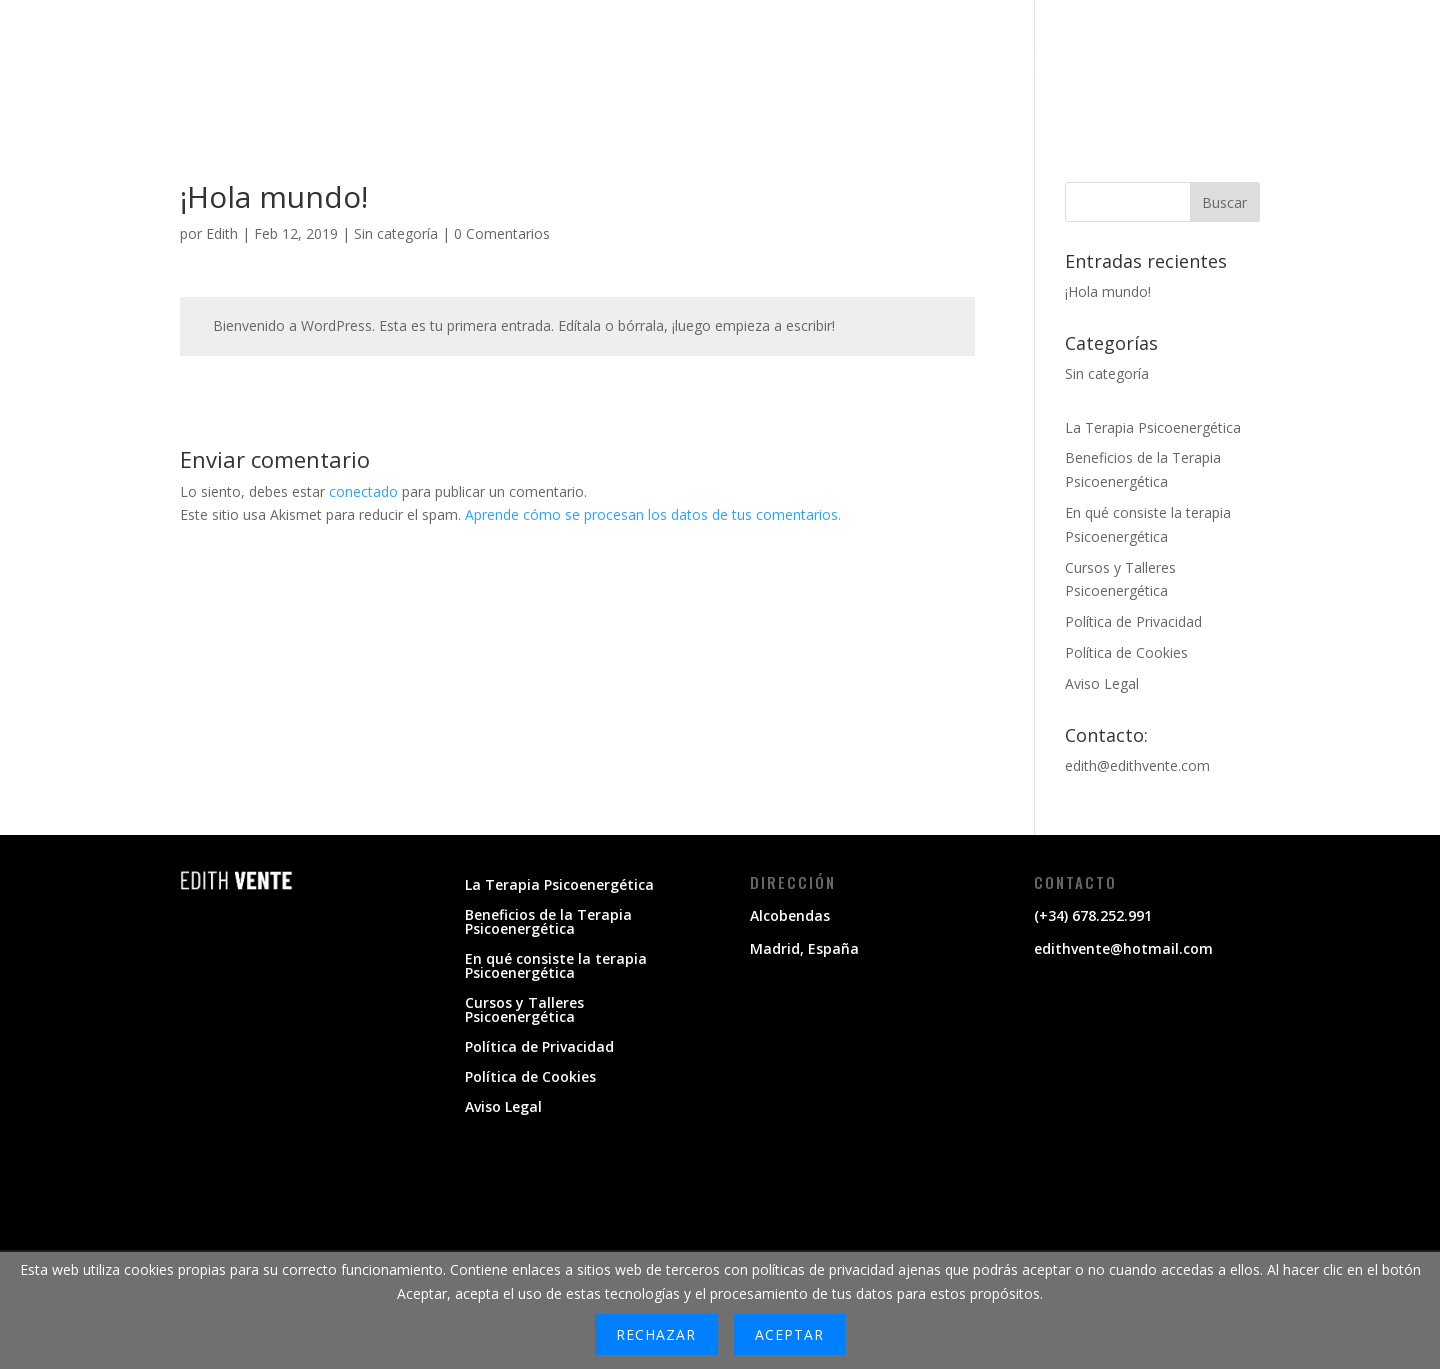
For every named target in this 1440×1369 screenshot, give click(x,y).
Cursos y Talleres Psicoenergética (524, 1011)
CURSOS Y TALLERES (1262, 65)
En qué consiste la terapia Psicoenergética (556, 967)
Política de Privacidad (1133, 621)
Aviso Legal (1102, 683)
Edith (222, 233)
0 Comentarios (502, 233)
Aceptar (789, 1334)
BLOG (1389, 65)
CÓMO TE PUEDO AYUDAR (946, 65)
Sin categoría (396, 233)
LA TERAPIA (1113, 65)
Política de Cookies (1126, 652)
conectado (363, 491)
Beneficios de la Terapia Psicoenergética (548, 923)
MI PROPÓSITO (765, 65)
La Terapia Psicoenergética (1153, 427)
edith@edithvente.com (1137, 765)
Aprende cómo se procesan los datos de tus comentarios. (653, 514)
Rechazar (656, 1334)
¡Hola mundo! (1108, 291)
